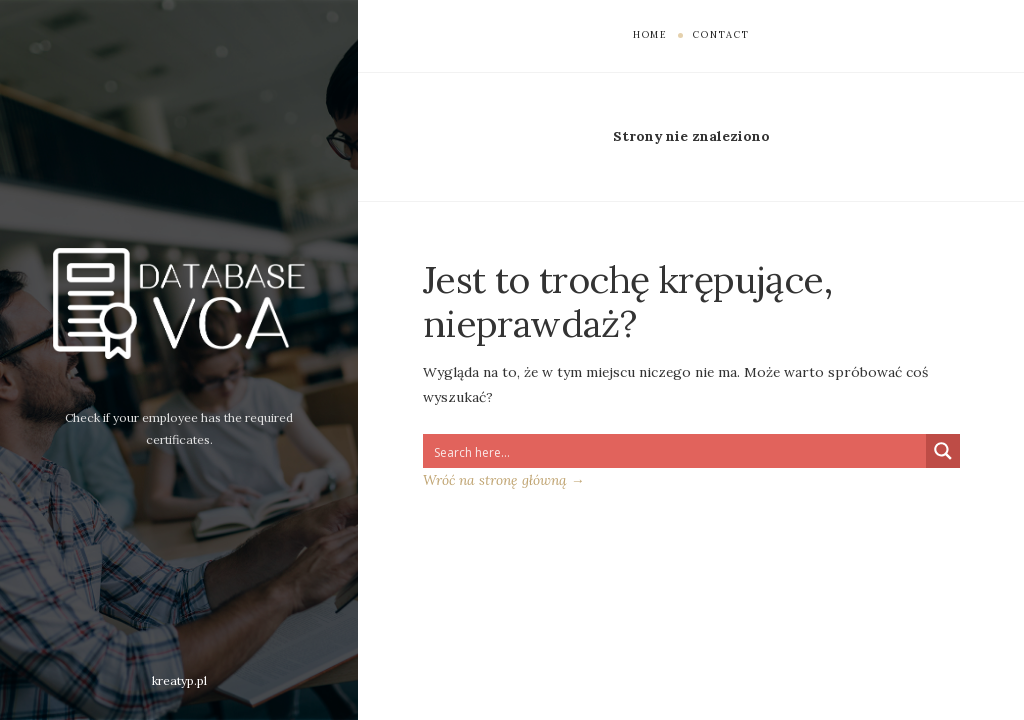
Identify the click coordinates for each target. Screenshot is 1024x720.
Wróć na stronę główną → (504, 480)
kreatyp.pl (179, 680)
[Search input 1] (675, 451)
